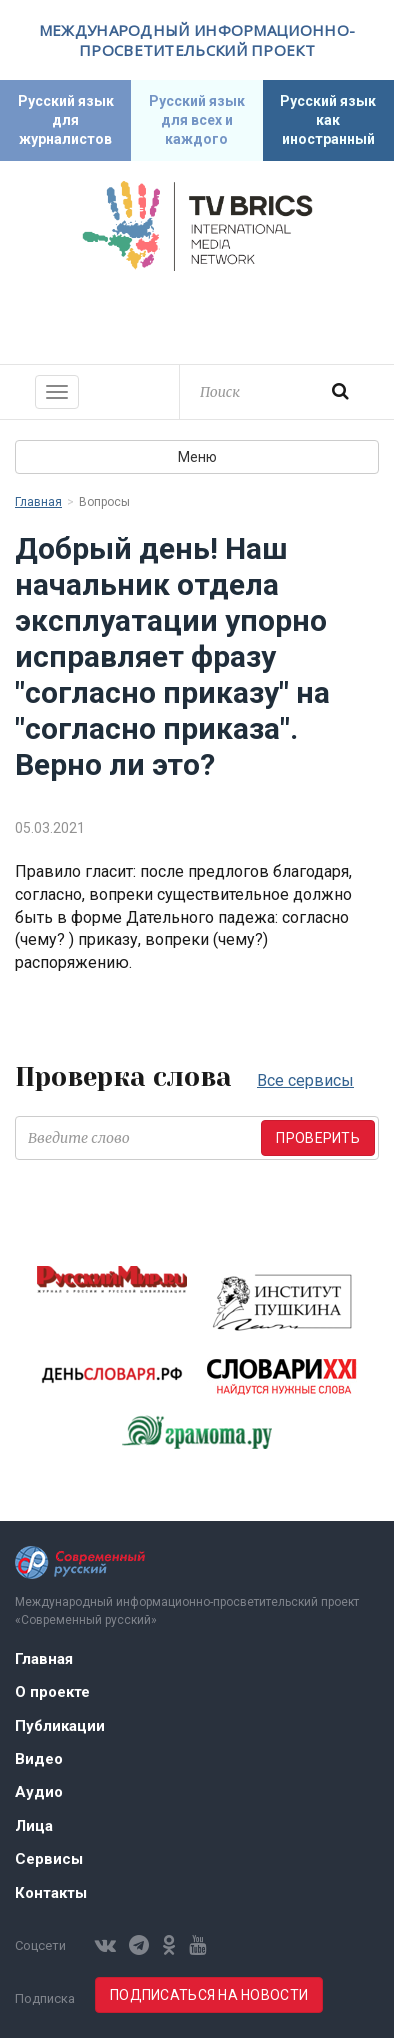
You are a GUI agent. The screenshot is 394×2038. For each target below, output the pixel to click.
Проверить (318, 1138)
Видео (39, 1759)
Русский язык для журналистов (66, 120)
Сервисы (49, 1859)
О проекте (52, 1692)
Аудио (39, 1792)
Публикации (60, 1726)
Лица (34, 1826)
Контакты (51, 1893)
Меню (197, 457)
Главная (38, 502)
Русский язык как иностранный (328, 120)
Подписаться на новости (209, 1995)
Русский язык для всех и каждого (197, 120)
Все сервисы (305, 1080)
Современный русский (197, 315)
